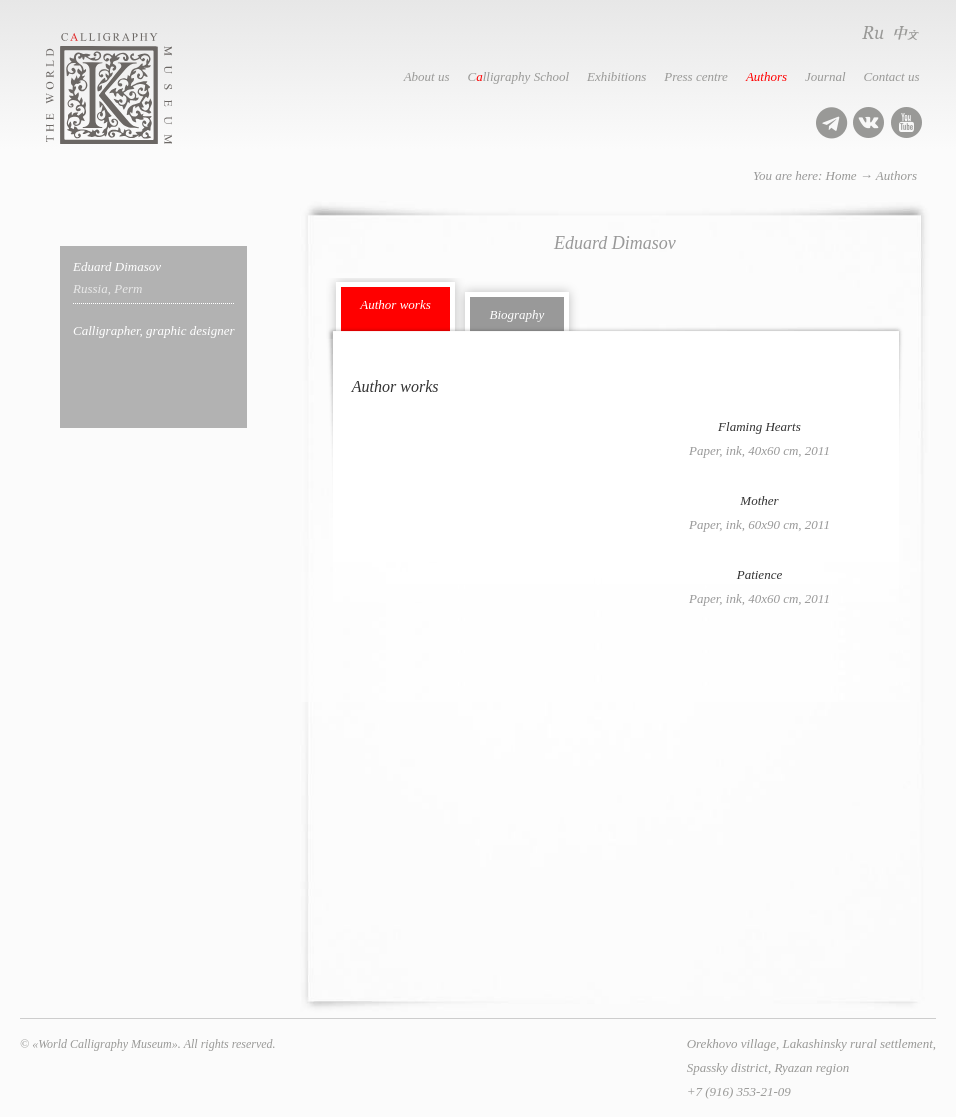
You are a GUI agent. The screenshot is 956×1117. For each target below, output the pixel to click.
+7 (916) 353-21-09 (739, 1091)
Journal (825, 76)
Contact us (892, 76)
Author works (395, 304)
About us (427, 76)
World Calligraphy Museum (131, 88)
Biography (516, 314)
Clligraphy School (518, 76)
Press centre (696, 76)
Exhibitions (616, 76)
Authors (766, 76)
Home (841, 175)
